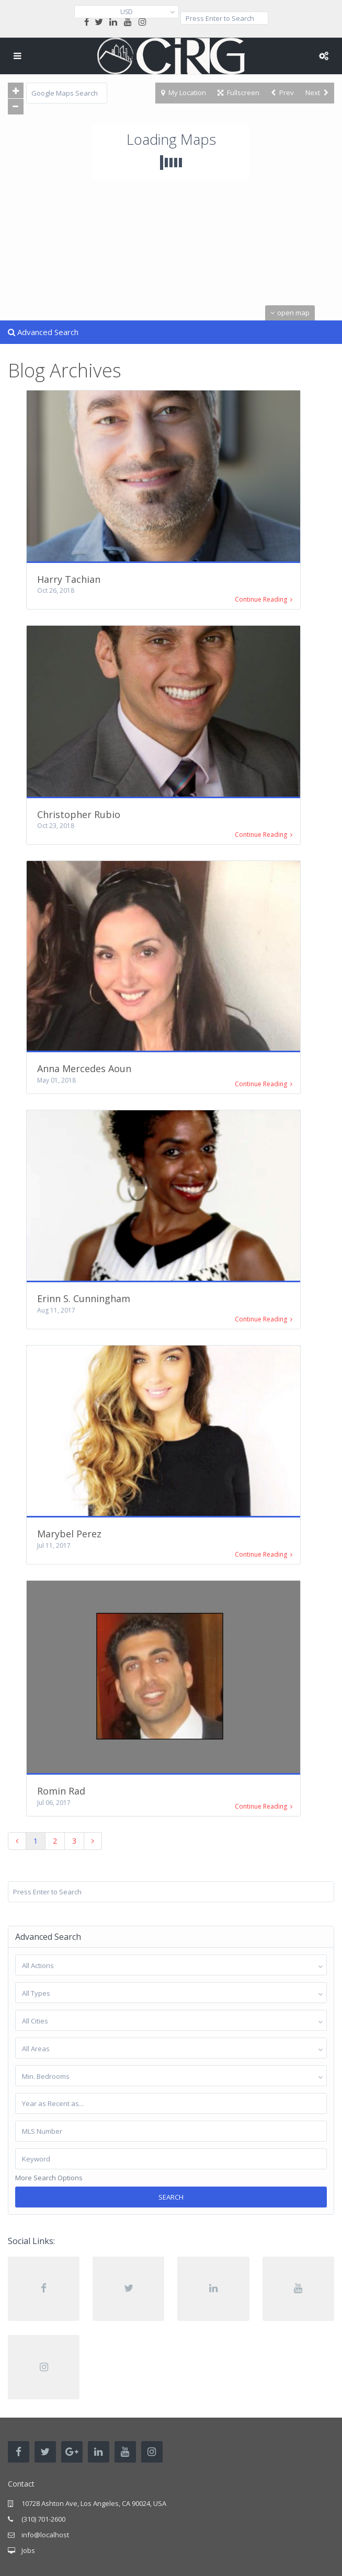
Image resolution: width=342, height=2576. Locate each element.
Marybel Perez (69, 1533)
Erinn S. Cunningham (83, 1298)
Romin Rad (61, 1791)
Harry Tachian (68, 579)
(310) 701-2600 (43, 2519)
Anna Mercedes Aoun (84, 1068)
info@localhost (45, 2534)
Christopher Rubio (78, 814)
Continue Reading (263, 599)
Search (171, 2197)
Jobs (28, 2550)
